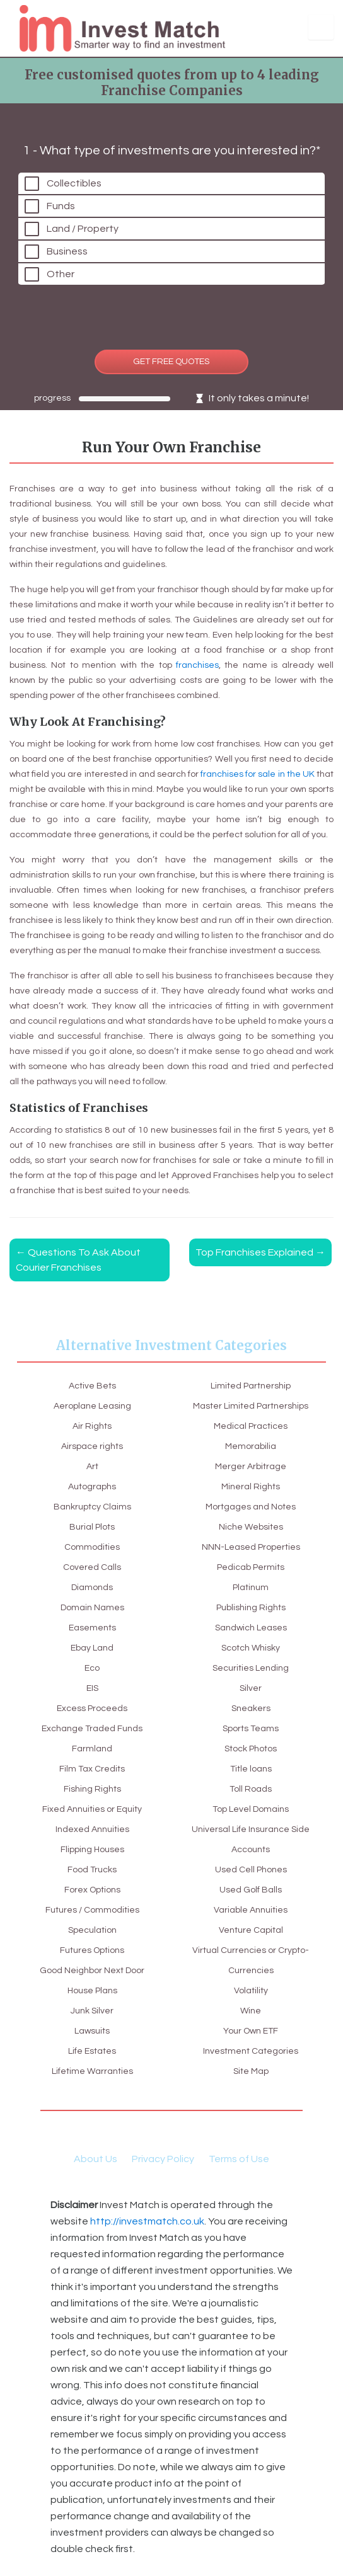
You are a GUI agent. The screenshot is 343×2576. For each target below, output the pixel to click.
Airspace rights (92, 1446)
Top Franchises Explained (260, 1252)
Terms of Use (239, 2159)
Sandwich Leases (251, 1627)
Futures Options (92, 1950)
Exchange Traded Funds (92, 1728)
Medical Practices (251, 1426)
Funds (61, 206)
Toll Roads (251, 1789)
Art (92, 1466)
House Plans (92, 1990)
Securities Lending (250, 1668)
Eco (92, 1668)
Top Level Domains (250, 1809)
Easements (92, 1627)
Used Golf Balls (250, 1890)
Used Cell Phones (251, 1869)
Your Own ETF (250, 2031)
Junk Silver (92, 2010)
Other (60, 274)
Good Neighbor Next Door (92, 1970)
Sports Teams (251, 1728)
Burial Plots (92, 1527)
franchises (197, 665)
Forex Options (92, 1890)
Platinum (251, 1587)
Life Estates (92, 2051)
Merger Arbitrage (250, 1466)
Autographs (92, 1486)
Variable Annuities (251, 1910)
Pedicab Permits (250, 1567)
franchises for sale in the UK (258, 774)
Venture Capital (251, 1930)
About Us (95, 2159)
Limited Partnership (251, 1386)
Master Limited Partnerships (250, 1406)
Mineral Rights (250, 1486)
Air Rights (92, 1426)
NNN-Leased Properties (251, 1547)
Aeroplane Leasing (92, 1406)
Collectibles (74, 183)
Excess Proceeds (92, 1708)
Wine (250, 2010)
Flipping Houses (92, 1849)
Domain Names (92, 1607)
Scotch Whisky (250, 1648)
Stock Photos (250, 1748)
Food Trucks (92, 1869)
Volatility (251, 1990)
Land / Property (83, 229)
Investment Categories (250, 2051)
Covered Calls (92, 1567)
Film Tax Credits (92, 1769)
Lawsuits (92, 2031)
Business (67, 251)
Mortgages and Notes (251, 1507)
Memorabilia (250, 1446)
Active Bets (92, 1386)
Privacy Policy (163, 2159)
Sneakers (250, 1708)
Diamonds (92, 1587)
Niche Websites (251, 1527)
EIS (92, 1688)
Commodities (92, 1547)
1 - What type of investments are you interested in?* (171, 150)
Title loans (251, 1769)
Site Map (251, 2071)
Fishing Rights (92, 1789)
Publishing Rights (251, 1607)
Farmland (92, 1748)
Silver (251, 1688)
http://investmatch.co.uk (147, 2221)
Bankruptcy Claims (92, 1507)
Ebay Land (92, 1648)
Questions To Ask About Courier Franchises (78, 1260)
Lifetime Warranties (92, 2071)
